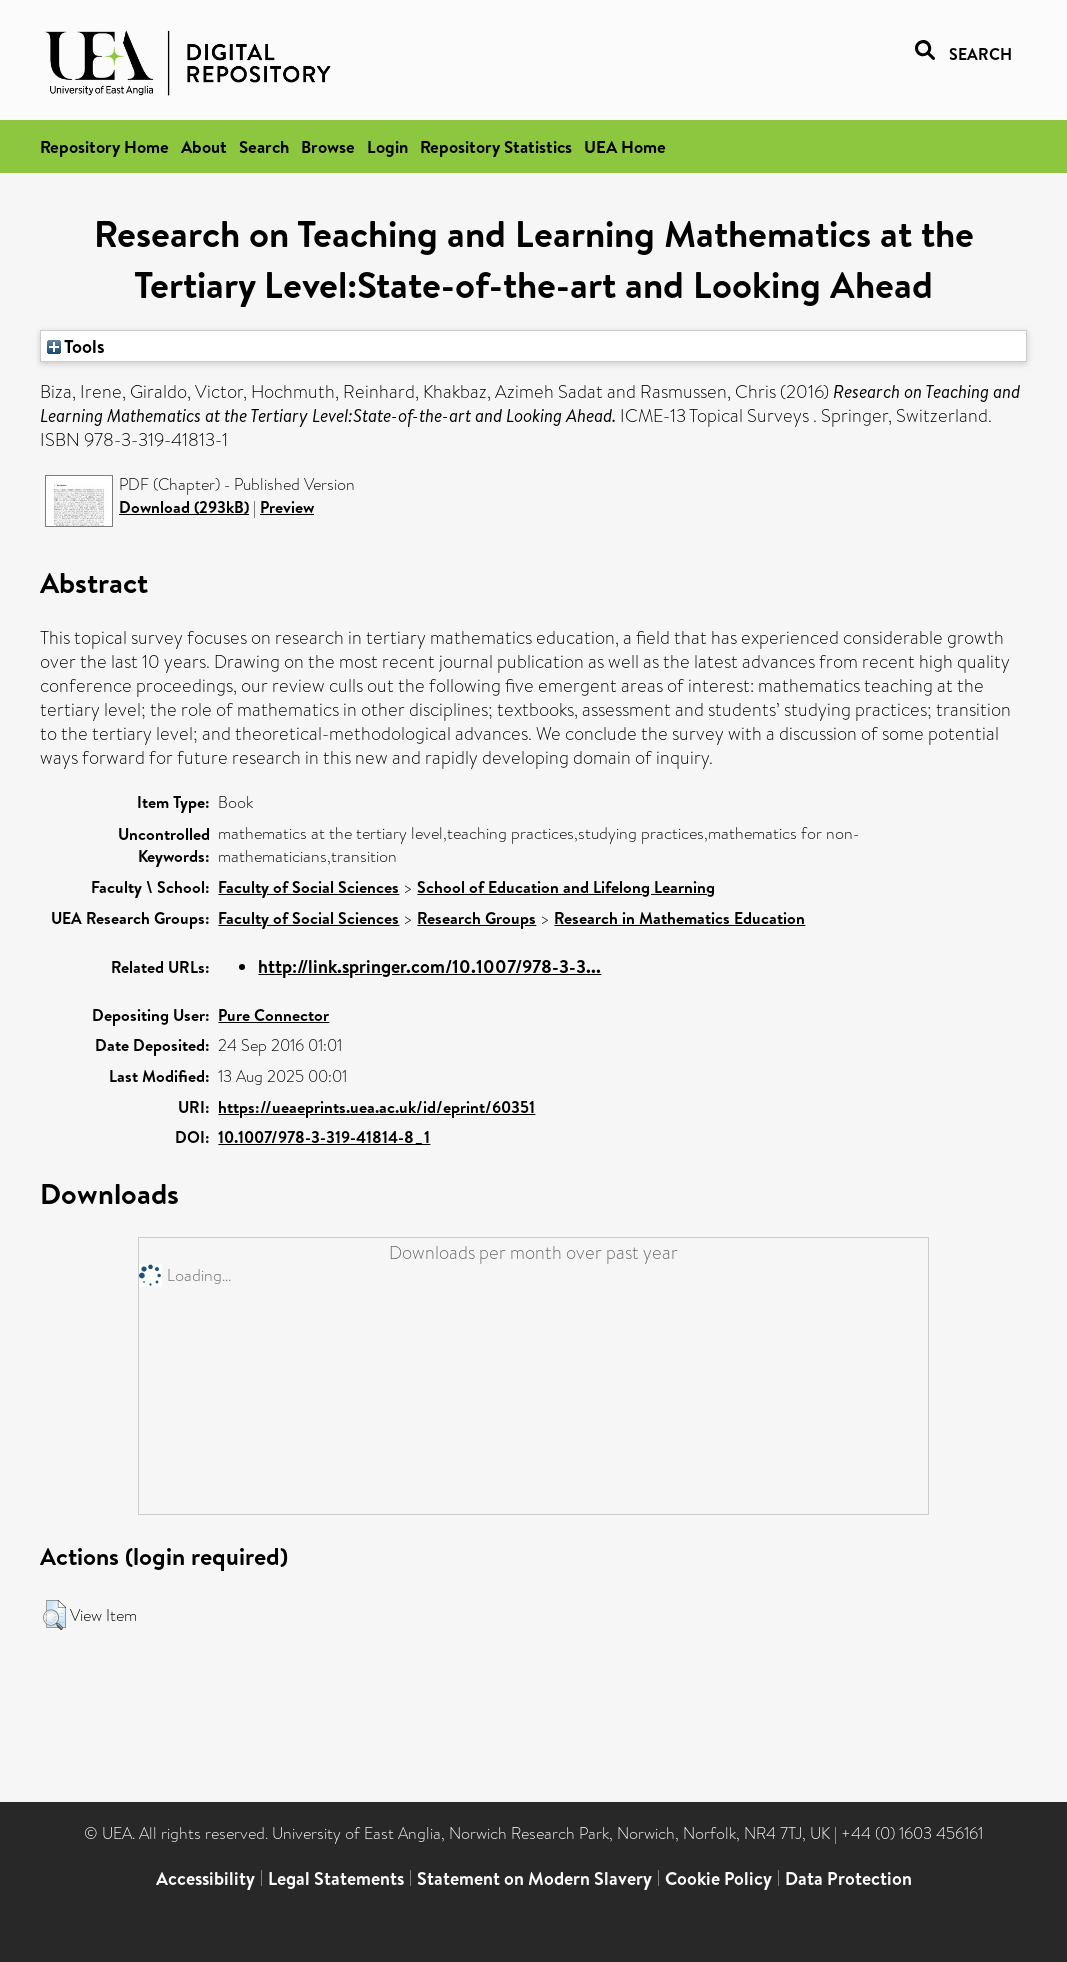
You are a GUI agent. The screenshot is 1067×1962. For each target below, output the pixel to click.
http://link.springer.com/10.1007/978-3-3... (429, 966)
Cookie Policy (718, 1878)
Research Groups (476, 918)
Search (264, 146)
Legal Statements (336, 1878)
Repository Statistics (496, 146)
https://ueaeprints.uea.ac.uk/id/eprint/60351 (376, 1107)
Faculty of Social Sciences (308, 887)
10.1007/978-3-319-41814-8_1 (324, 1137)
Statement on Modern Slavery (534, 1878)
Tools (76, 346)
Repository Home (104, 146)
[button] (54, 1615)
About (204, 146)
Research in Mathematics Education (679, 918)
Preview (287, 507)
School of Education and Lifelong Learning (566, 887)
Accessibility (205, 1878)
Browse (328, 146)
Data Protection (848, 1878)
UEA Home (625, 146)
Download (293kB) (184, 507)
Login (387, 146)
